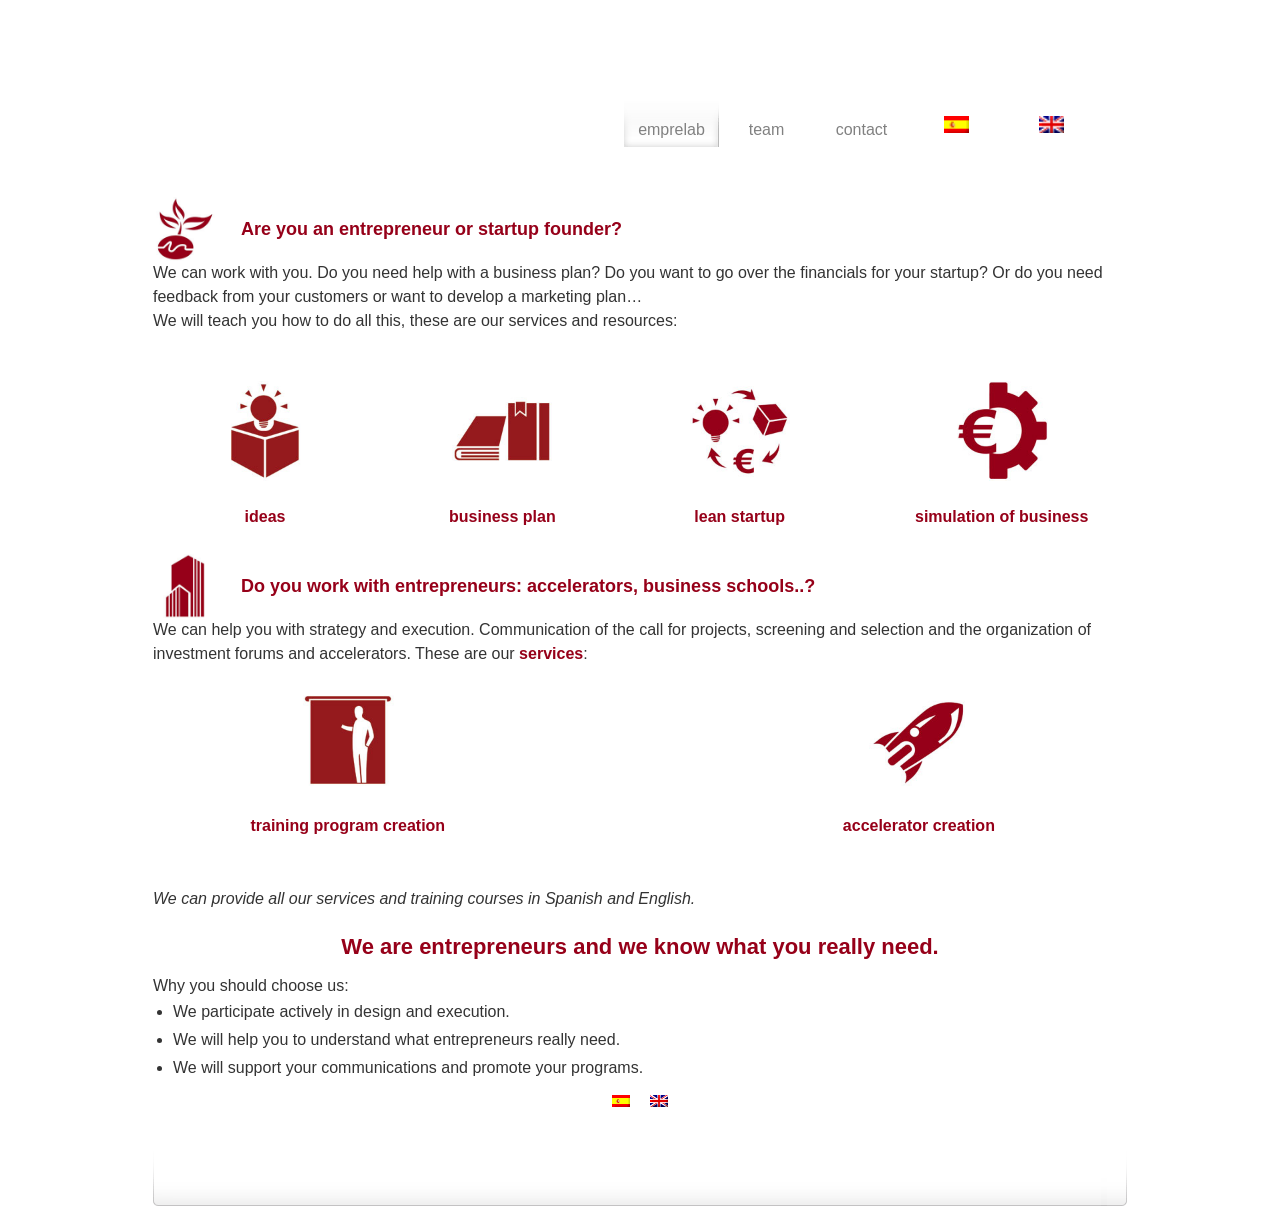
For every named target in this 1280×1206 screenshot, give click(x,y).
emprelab (296, 79)
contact (862, 129)
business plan (502, 516)
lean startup (739, 516)
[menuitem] (956, 124)
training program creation (347, 825)
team (767, 129)
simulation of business (1001, 516)
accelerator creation (919, 825)
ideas (265, 516)
